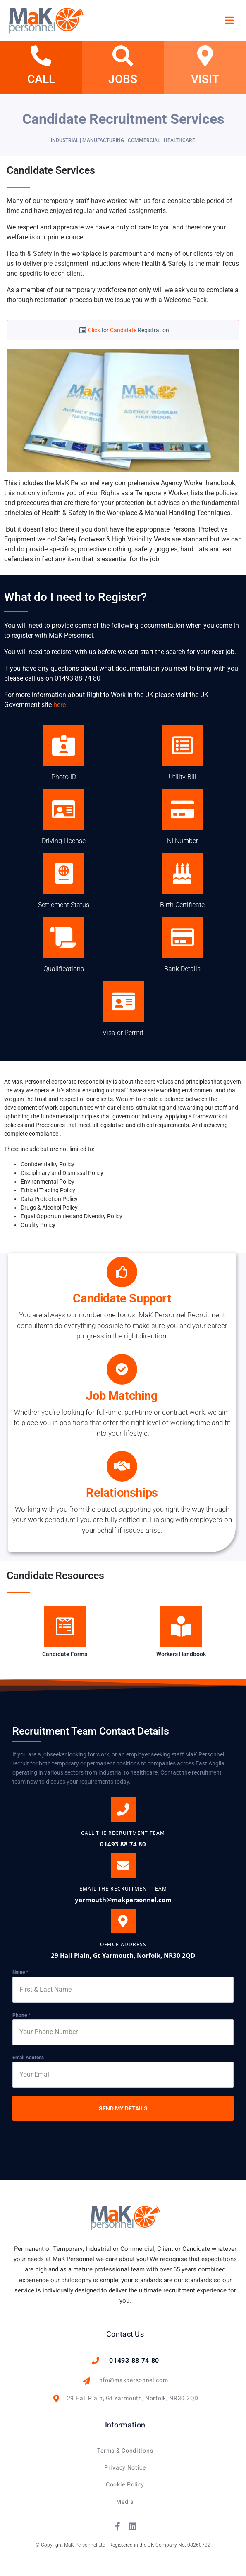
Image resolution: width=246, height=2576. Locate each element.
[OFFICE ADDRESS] (123, 1921)
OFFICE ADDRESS (123, 1944)
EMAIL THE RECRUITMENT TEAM (123, 1888)
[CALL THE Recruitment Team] (123, 1809)
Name (20, 1972)
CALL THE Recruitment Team (123, 1832)
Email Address (28, 2058)
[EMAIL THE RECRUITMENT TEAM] (123, 1865)
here (59, 705)
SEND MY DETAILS (123, 2108)
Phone (21, 2015)
